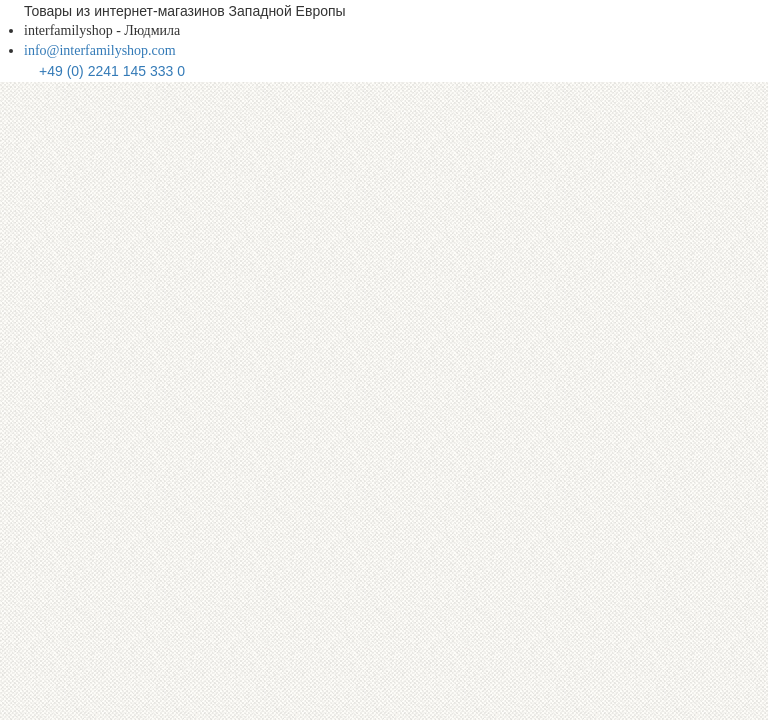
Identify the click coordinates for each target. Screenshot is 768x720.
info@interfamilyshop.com (100, 50)
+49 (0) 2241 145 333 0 (112, 71)
